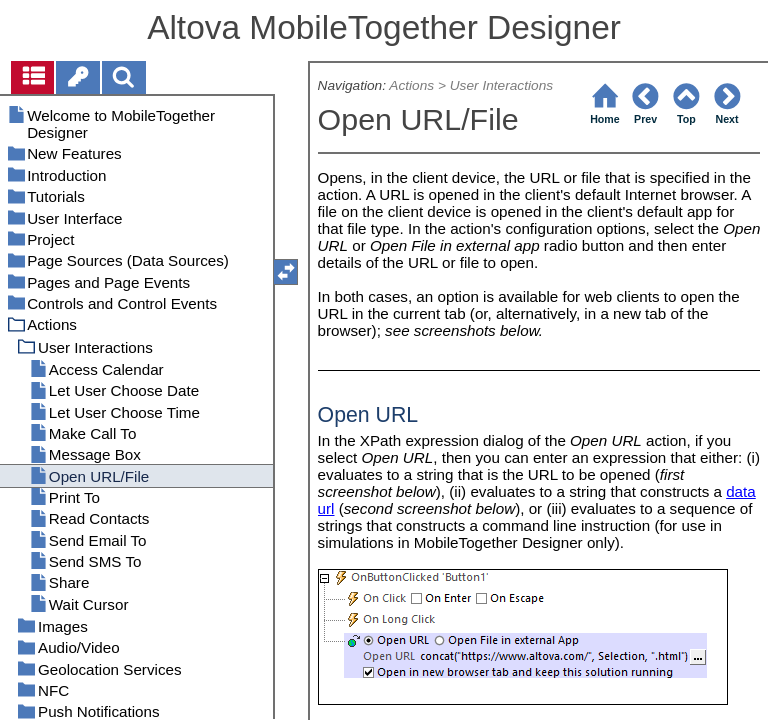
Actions (411, 85)
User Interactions (501, 85)
